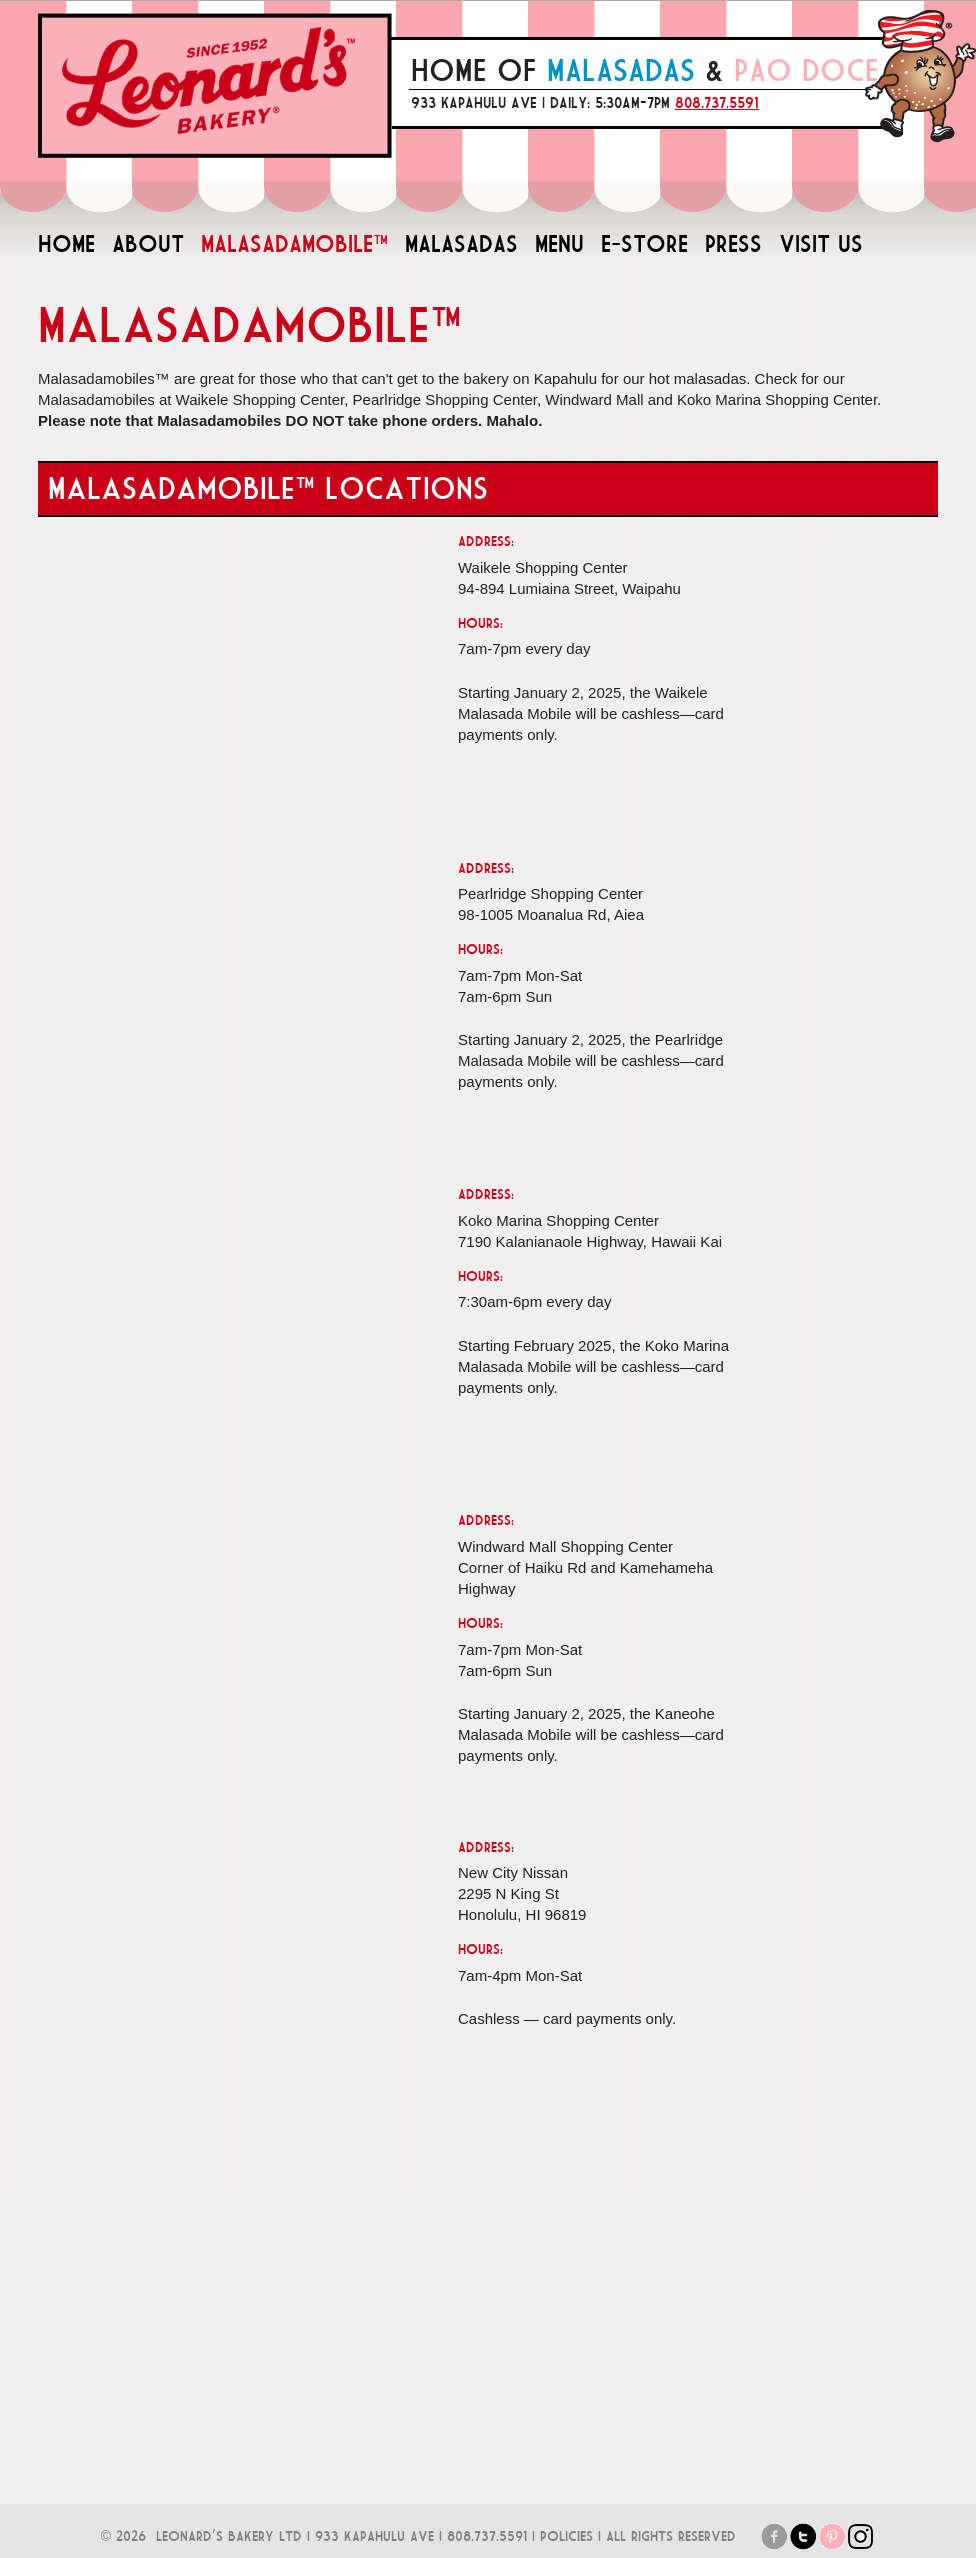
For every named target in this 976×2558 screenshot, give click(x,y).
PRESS (733, 243)
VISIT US (821, 243)
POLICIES (566, 2536)
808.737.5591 (717, 102)
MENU (559, 243)
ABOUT (148, 243)
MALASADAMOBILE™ (294, 243)
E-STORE (644, 243)
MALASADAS (461, 243)
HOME (66, 243)
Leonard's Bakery (215, 80)
